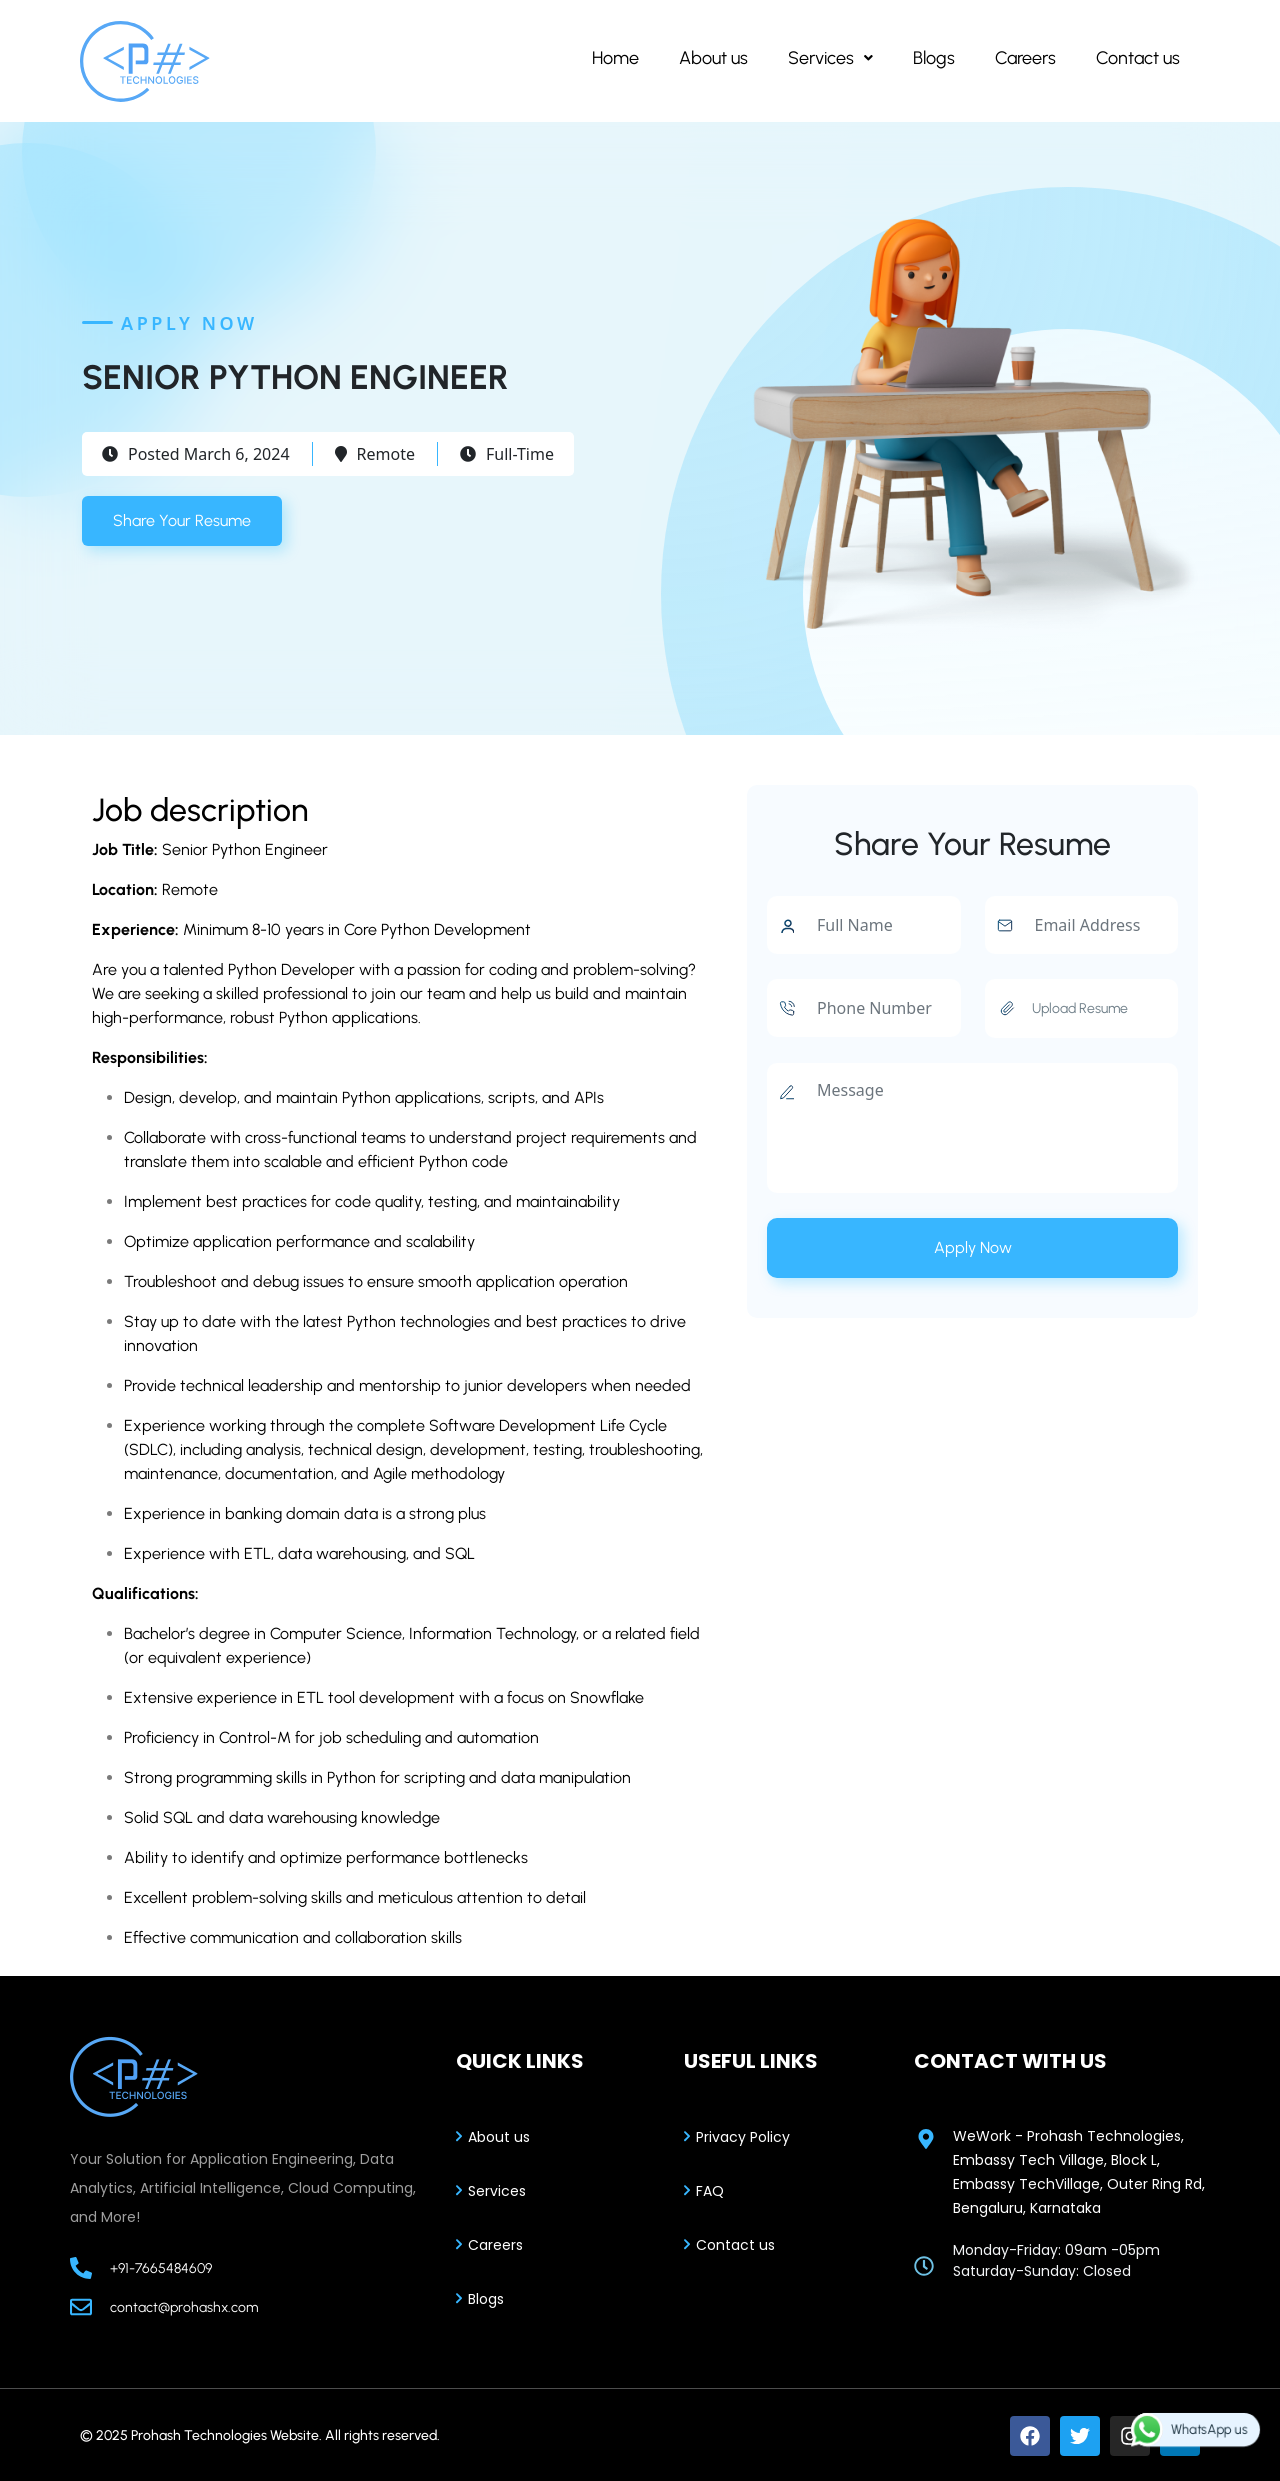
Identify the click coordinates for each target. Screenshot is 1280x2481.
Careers (1025, 58)
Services (830, 58)
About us (713, 58)
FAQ (710, 2191)
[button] (830, 58)
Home (615, 58)
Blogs (934, 58)
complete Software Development (476, 1425)
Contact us (1138, 58)
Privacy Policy (743, 2137)
